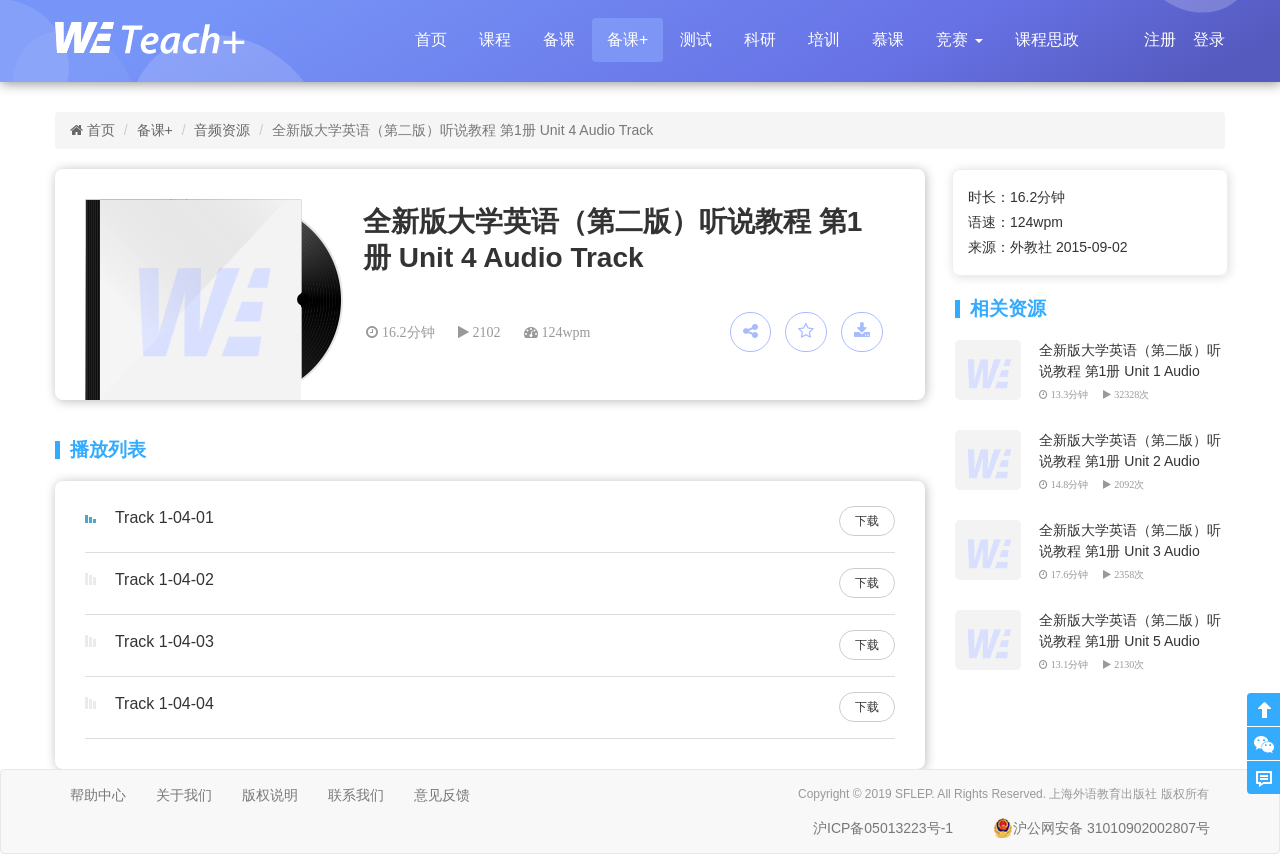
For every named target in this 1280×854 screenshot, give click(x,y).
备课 (559, 39)
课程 (495, 39)
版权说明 (270, 795)
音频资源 (222, 130)
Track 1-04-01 (164, 517)
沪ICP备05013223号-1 (883, 828)
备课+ (627, 39)
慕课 (888, 39)
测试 (696, 39)
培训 (824, 39)
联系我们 (356, 795)
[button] (959, 40)
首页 (431, 39)
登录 (1209, 39)
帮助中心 (98, 795)
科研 (760, 39)
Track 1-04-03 (164, 641)
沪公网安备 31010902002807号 (1101, 828)
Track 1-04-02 (164, 579)
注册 (1160, 39)
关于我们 (184, 795)
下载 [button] (867, 521)
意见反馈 (442, 795)
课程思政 (1047, 39)
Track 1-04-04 (164, 703)
